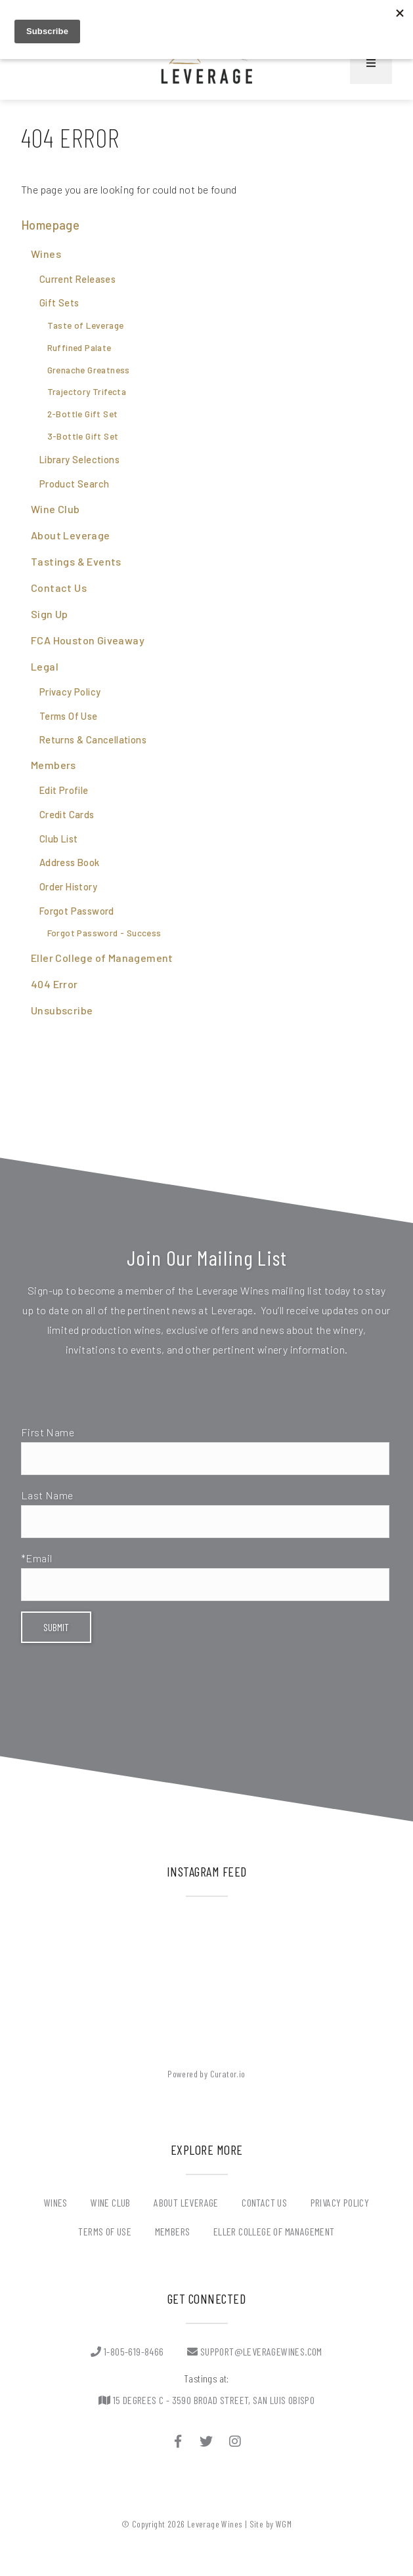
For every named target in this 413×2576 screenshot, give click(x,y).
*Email (36, 1558)
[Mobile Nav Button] (371, 63)
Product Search (74, 483)
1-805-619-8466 (127, 2351)
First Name (47, 1432)
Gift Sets (59, 302)
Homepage (50, 224)
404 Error (54, 984)
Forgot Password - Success (104, 933)
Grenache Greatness (88, 370)
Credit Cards (67, 814)
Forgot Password (76, 911)
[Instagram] (235, 2441)
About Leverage (70, 535)
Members (53, 764)
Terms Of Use (68, 716)
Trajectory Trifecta (87, 391)
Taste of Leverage (85, 325)
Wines (46, 253)
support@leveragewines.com (254, 2351)
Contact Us (59, 587)
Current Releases (77, 279)
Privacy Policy (70, 691)
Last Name (47, 1495)
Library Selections (79, 459)
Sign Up (49, 614)
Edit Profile (64, 790)
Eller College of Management (102, 957)
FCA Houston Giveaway (87, 640)
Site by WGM (271, 2523)
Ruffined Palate (79, 348)
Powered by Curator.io (206, 2073)
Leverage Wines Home (207, 62)
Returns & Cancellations (92, 739)
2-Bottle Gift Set (82, 414)
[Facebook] (178, 2441)
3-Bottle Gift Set (83, 436)
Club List (58, 838)
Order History (68, 886)
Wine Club (55, 509)
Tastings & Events (76, 561)
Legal (44, 666)
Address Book (69, 862)
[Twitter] (207, 2441)
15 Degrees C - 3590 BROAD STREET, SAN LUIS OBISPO (206, 2400)
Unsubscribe (62, 1010)
